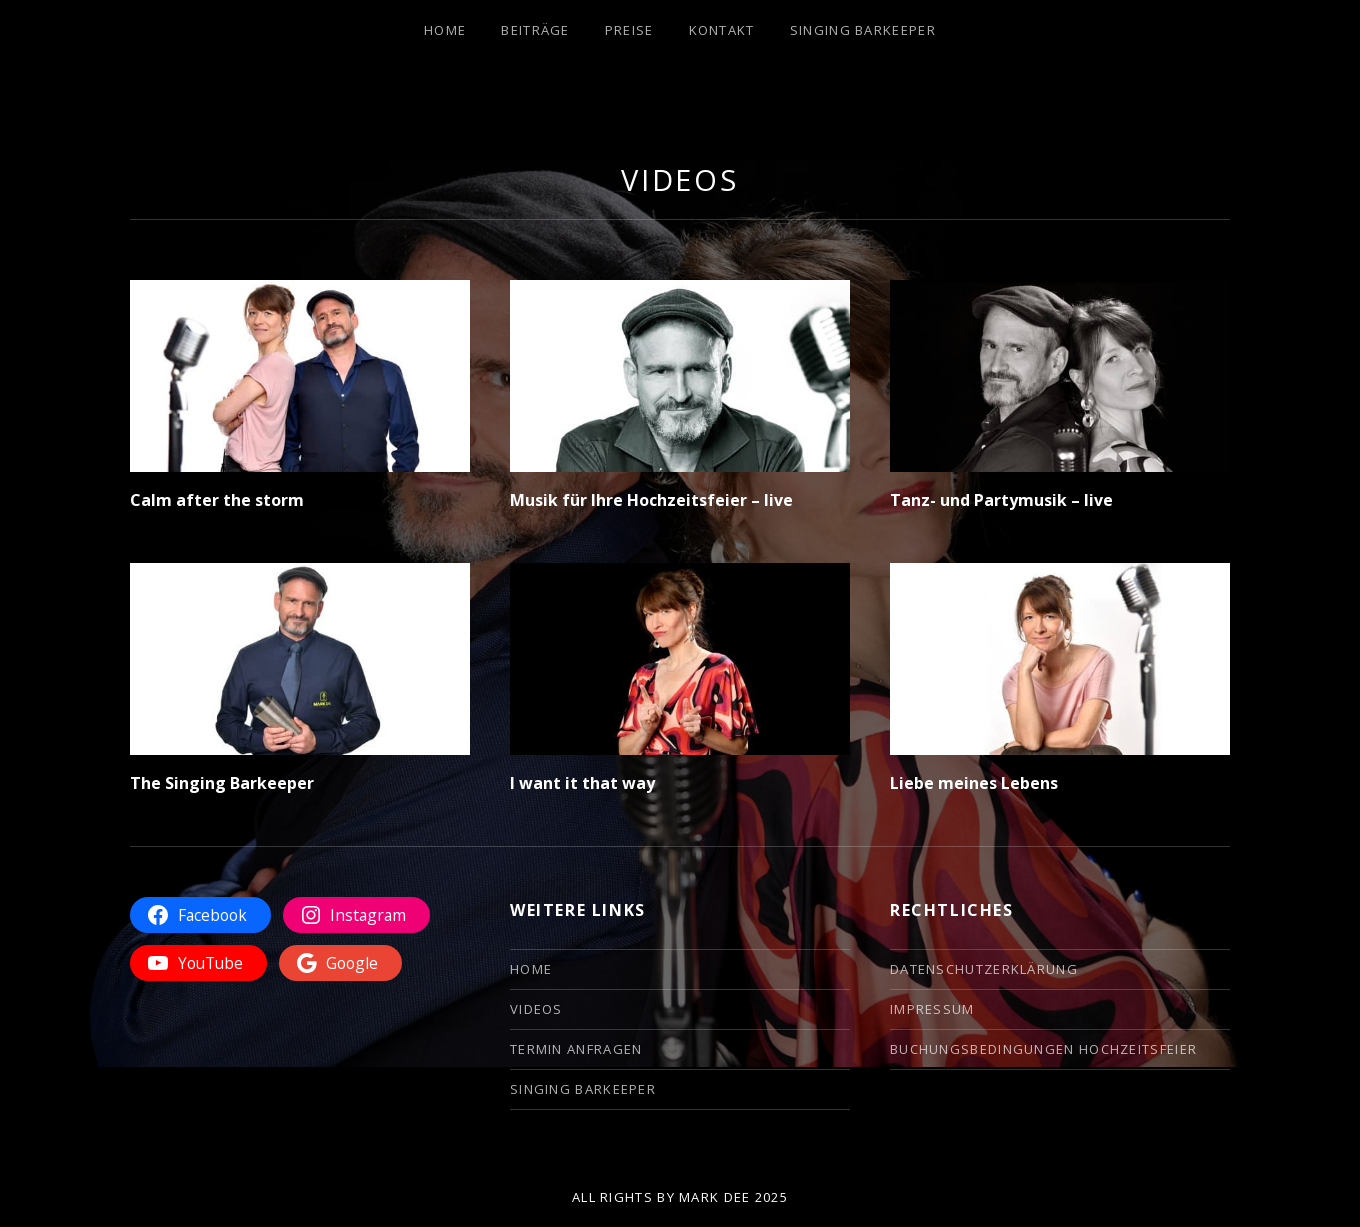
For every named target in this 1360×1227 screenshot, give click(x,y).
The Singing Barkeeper (222, 783)
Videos (536, 1009)
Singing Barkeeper (863, 30)
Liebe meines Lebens (974, 783)
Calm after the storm (217, 500)
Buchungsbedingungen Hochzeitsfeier (1043, 1049)
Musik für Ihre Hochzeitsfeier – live (651, 500)
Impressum (932, 1009)
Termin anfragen (576, 1049)
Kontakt (722, 30)
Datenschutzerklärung (984, 969)
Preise (629, 30)
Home (445, 30)
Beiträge (535, 30)
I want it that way (582, 783)
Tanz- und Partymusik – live (1001, 500)
